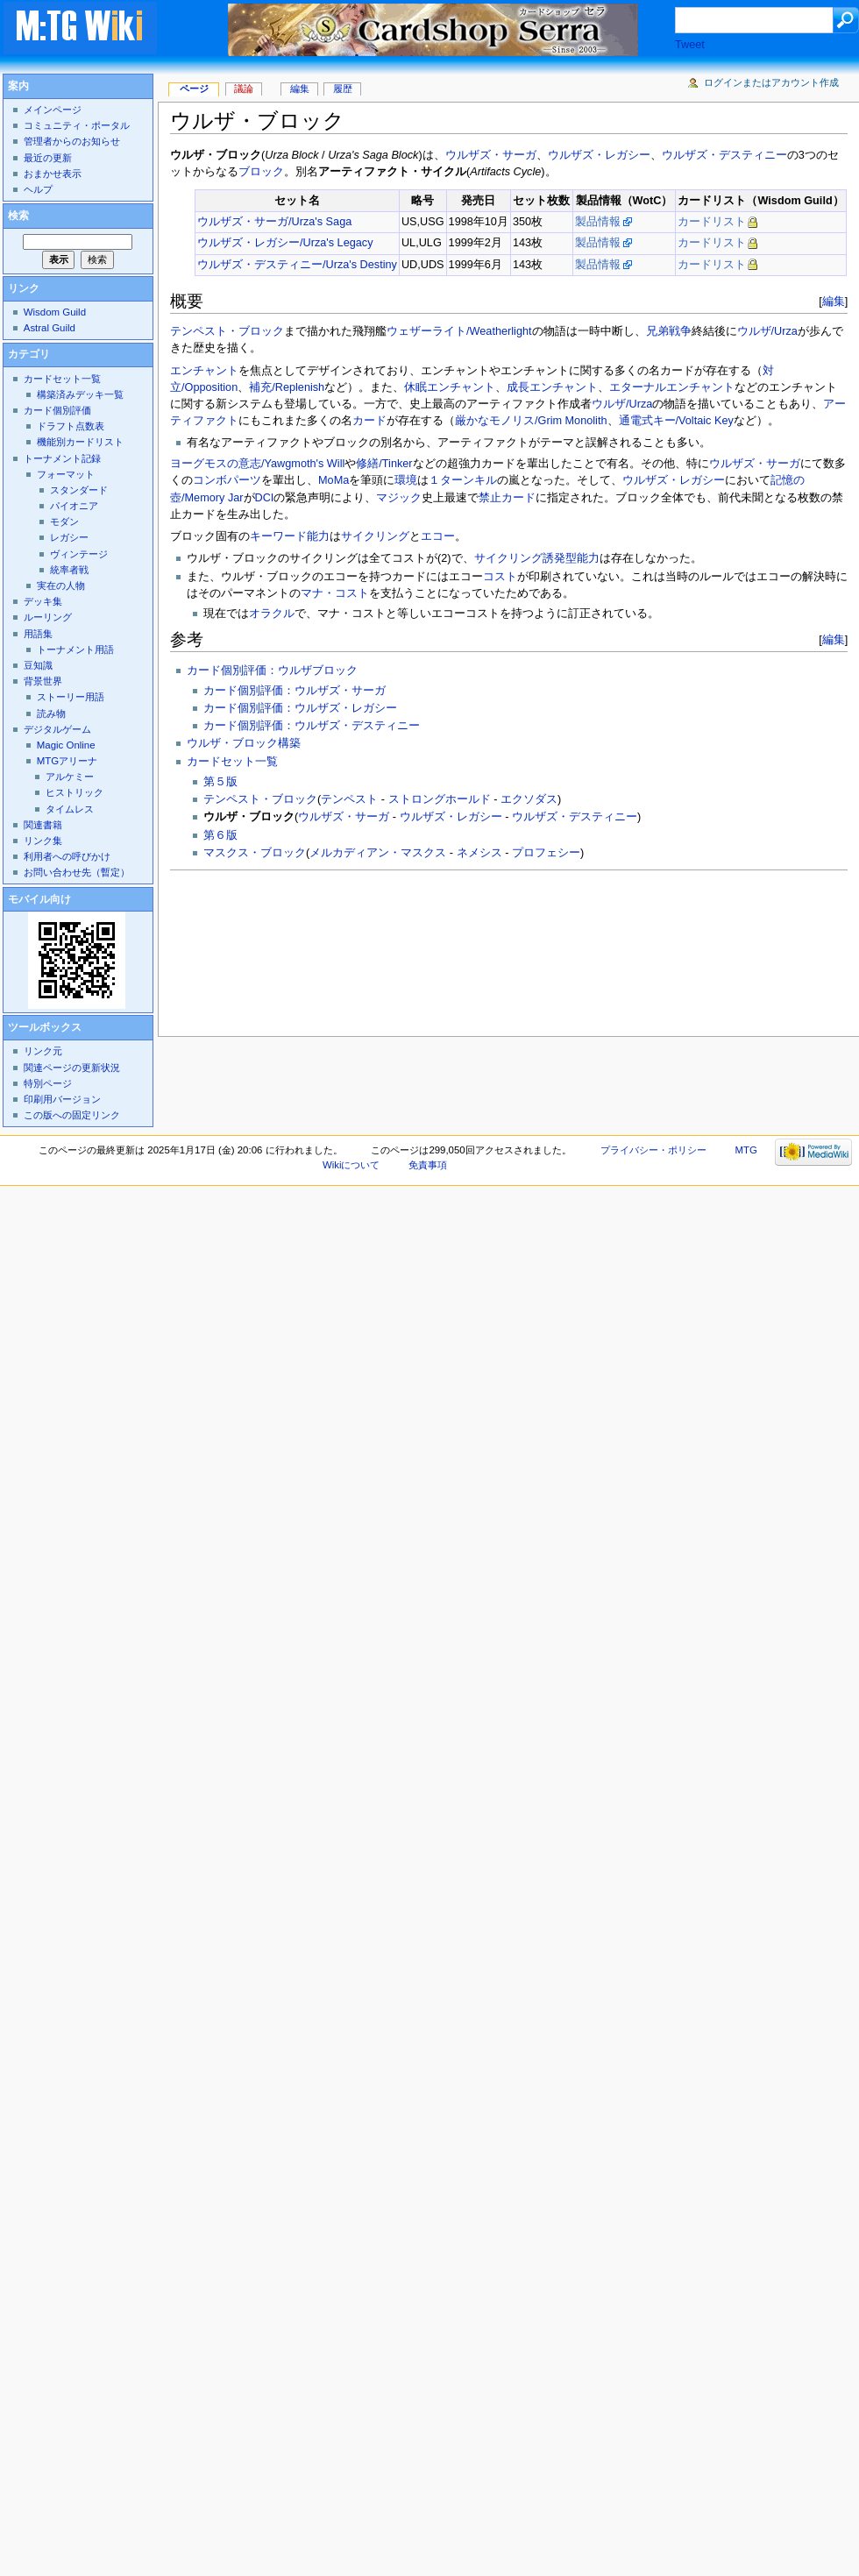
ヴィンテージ (79, 554)
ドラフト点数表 (70, 426)
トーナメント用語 (75, 649)
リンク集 (43, 840)
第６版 (220, 835)
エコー (438, 536)
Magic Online (66, 745)
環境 (405, 480)
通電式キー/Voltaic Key (676, 421)
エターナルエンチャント (672, 387)
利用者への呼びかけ (67, 856)
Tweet (690, 45)
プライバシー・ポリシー (653, 1150)
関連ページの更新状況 (72, 1067)
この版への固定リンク (72, 1115)
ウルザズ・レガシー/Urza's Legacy (285, 243)
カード (369, 421)
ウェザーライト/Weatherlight (459, 331)
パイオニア (74, 505)
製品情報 (598, 222)
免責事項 (427, 1165)
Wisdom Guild (55, 312)
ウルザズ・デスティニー (724, 155)
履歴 (342, 88)
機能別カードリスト (80, 441)
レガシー (69, 537)
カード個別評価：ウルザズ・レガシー (300, 708)
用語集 (38, 633)
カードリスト (712, 222)
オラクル (272, 613)
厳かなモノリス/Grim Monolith (531, 421)
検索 (18, 215)
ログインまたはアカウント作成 (771, 82)
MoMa (333, 480)
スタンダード (79, 490)
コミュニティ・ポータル (77, 125)
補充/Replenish (286, 387)
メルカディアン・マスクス (377, 853)
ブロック (261, 172)
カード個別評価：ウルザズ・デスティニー (311, 726)
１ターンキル (463, 480)
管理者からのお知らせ (72, 141)
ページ (194, 88)
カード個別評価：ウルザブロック (272, 670)
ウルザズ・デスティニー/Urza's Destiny (297, 265)
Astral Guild (49, 328)
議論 (243, 88)
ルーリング (48, 617)
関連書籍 (43, 825)
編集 (833, 301)
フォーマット (66, 474)
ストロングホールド (439, 799)
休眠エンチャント (449, 387)
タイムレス (70, 809)
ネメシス (479, 853)
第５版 (220, 782)
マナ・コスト (335, 593)
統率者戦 (69, 569)
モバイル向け (39, 899)
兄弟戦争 (669, 331)
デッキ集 (43, 601)
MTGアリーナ (67, 761)
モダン (64, 521)
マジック (399, 498)
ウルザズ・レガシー (599, 155)
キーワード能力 (290, 536)
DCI (264, 498)
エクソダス (528, 799)
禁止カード (507, 498)
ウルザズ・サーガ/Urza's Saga (274, 222)
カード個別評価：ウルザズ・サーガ (294, 691)
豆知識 (38, 665)
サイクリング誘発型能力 (537, 558)
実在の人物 (61, 585)
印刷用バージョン (62, 1099)
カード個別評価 (57, 410)
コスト (500, 577)
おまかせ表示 (53, 173)
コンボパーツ (227, 480)
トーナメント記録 (62, 458)
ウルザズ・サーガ (490, 155)
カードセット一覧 (232, 762)
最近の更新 (48, 158)
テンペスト (349, 799)
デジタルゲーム (57, 729)
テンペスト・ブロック (227, 331)
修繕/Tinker (384, 464)
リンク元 (43, 1051)
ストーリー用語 (70, 697)
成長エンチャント (552, 387)
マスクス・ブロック (254, 853)
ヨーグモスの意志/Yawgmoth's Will (257, 464)
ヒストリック (74, 792)
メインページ (53, 109)
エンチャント (204, 371)
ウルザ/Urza (767, 331)
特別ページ (48, 1083)
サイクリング (375, 536)
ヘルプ (38, 189)
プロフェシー (546, 853)
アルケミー (70, 776)
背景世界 (43, 681)
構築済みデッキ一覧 (80, 394)
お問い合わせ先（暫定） (77, 872)
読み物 (51, 713)
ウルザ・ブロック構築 (244, 743)
